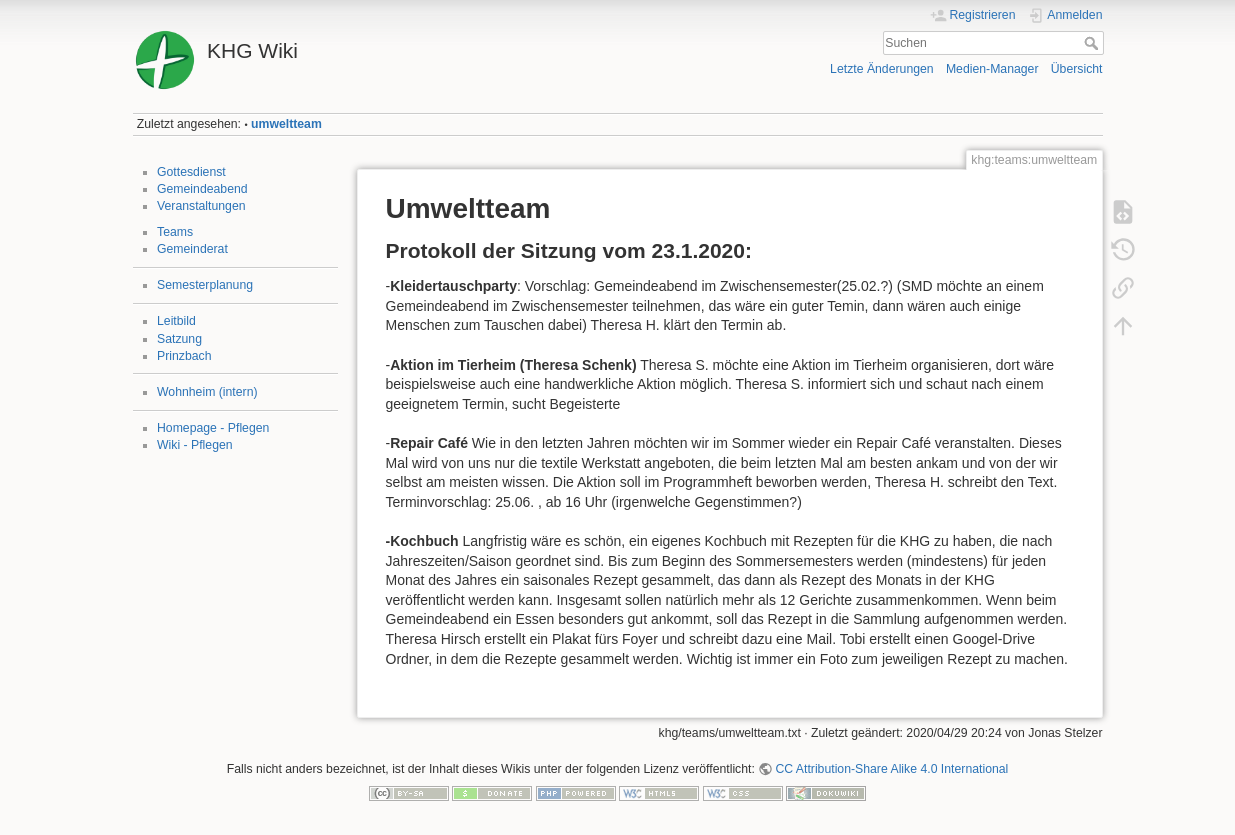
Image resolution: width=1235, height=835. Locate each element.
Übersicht (1077, 69)
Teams (175, 232)
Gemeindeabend (202, 189)
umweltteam (286, 124)
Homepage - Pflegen (213, 428)
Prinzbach (184, 356)
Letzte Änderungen (882, 69)
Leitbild (176, 321)
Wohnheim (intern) (207, 392)
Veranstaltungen (201, 206)
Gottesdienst (191, 172)
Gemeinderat (192, 249)
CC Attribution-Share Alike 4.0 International (891, 769)
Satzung (179, 339)
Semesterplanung (205, 285)
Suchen (1093, 43)
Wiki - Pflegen (195, 445)
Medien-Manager (992, 69)
